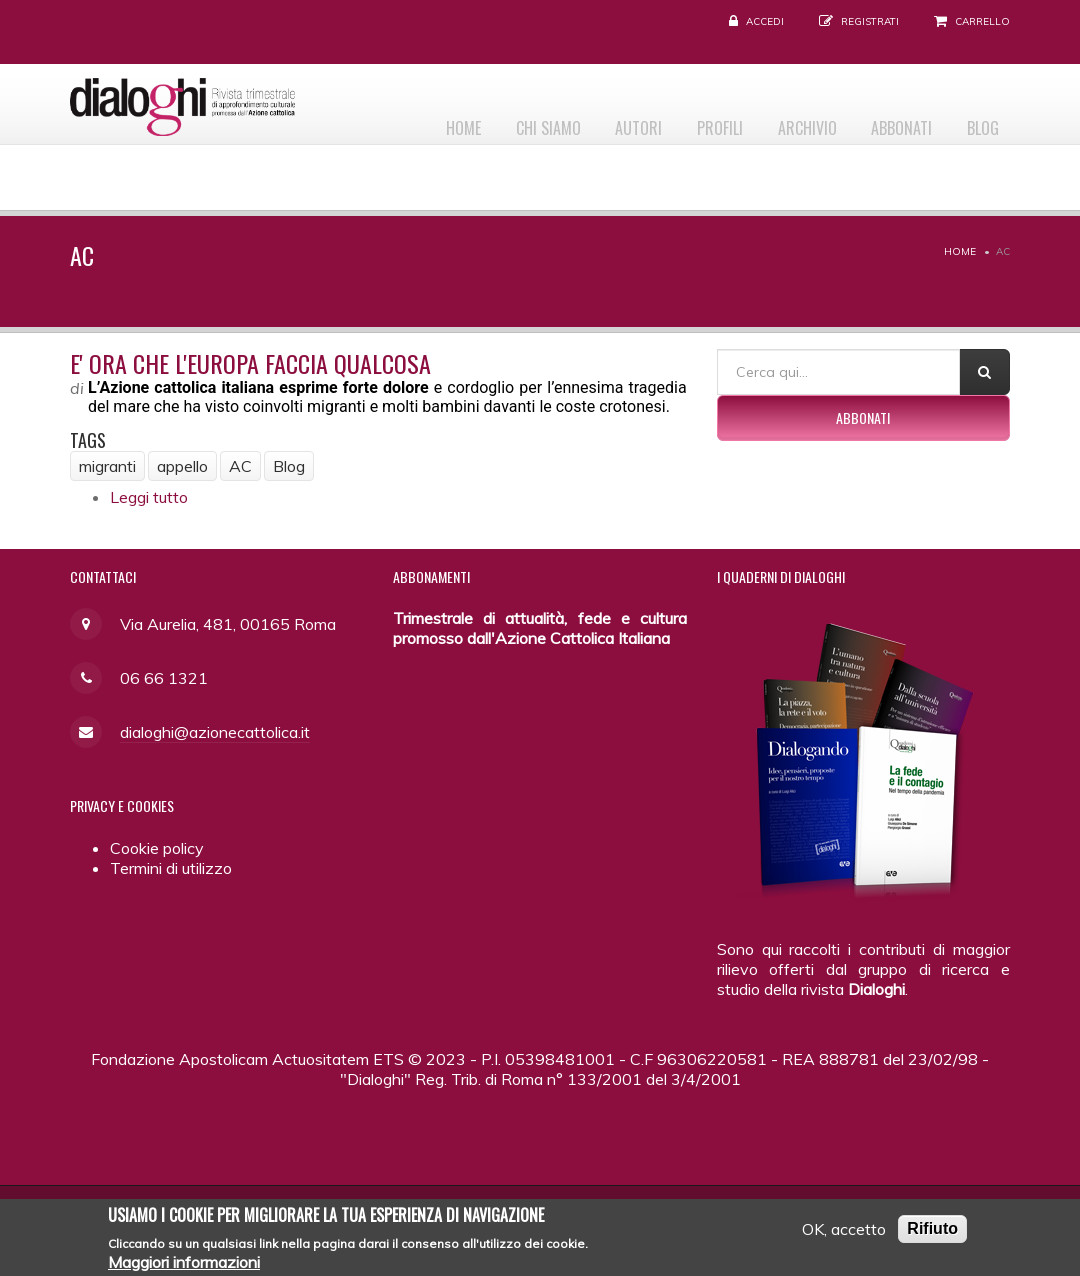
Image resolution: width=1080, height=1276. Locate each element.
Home (409, 121)
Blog (979, 121)
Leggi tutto (149, 497)
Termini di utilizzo (171, 868)
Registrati (870, 21)
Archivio (786, 121)
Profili (691, 121)
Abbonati (889, 121)
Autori (601, 121)
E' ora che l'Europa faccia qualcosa (250, 363)
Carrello (982, 21)
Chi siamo (502, 121)
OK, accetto (844, 1235)
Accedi (765, 21)
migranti (107, 466)
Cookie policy (157, 848)
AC (240, 466)
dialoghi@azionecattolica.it (215, 732)
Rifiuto (932, 1234)
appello (182, 466)
